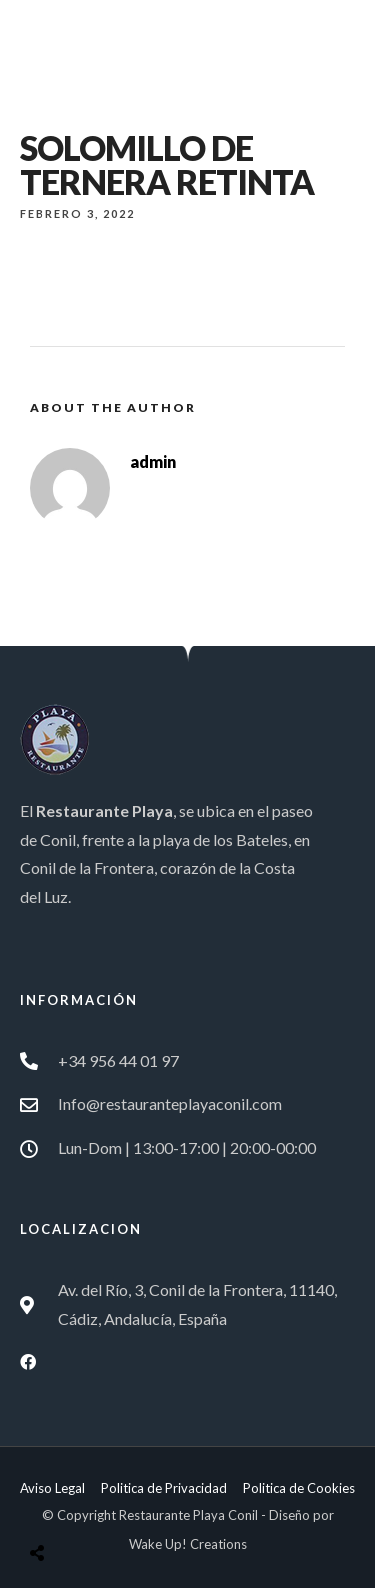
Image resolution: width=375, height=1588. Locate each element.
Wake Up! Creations (188, 1544)
